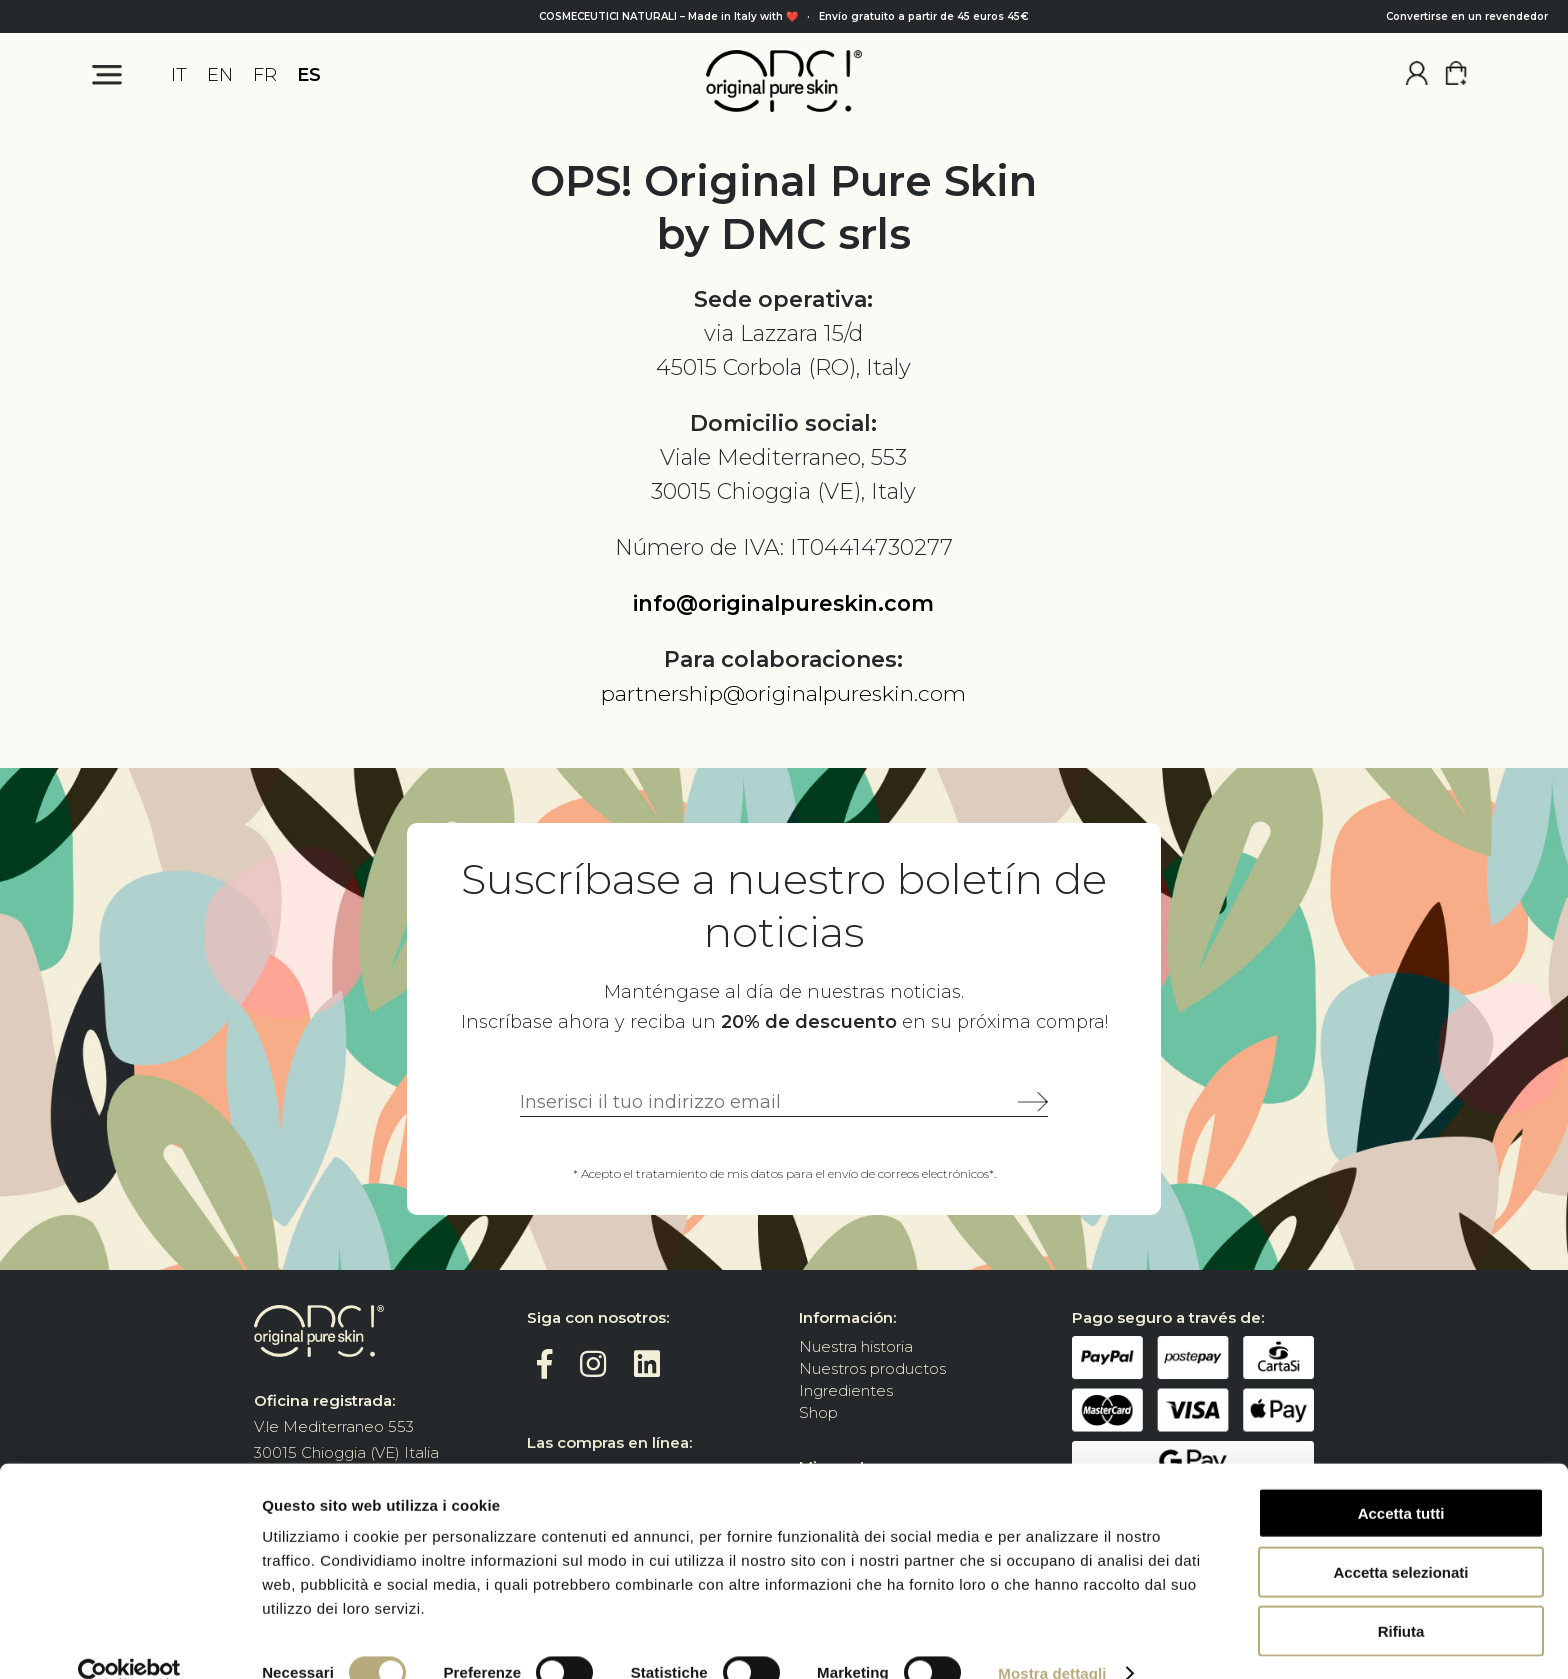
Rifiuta (1401, 1597)
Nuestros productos (872, 1368)
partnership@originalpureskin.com (784, 693)
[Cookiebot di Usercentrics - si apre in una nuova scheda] (129, 1640)
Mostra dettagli (1052, 1639)
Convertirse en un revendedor (1467, 16)
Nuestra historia (856, 1346)
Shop (818, 1412)
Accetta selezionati (1400, 1538)
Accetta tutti (1401, 1479)
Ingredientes (846, 1390)
